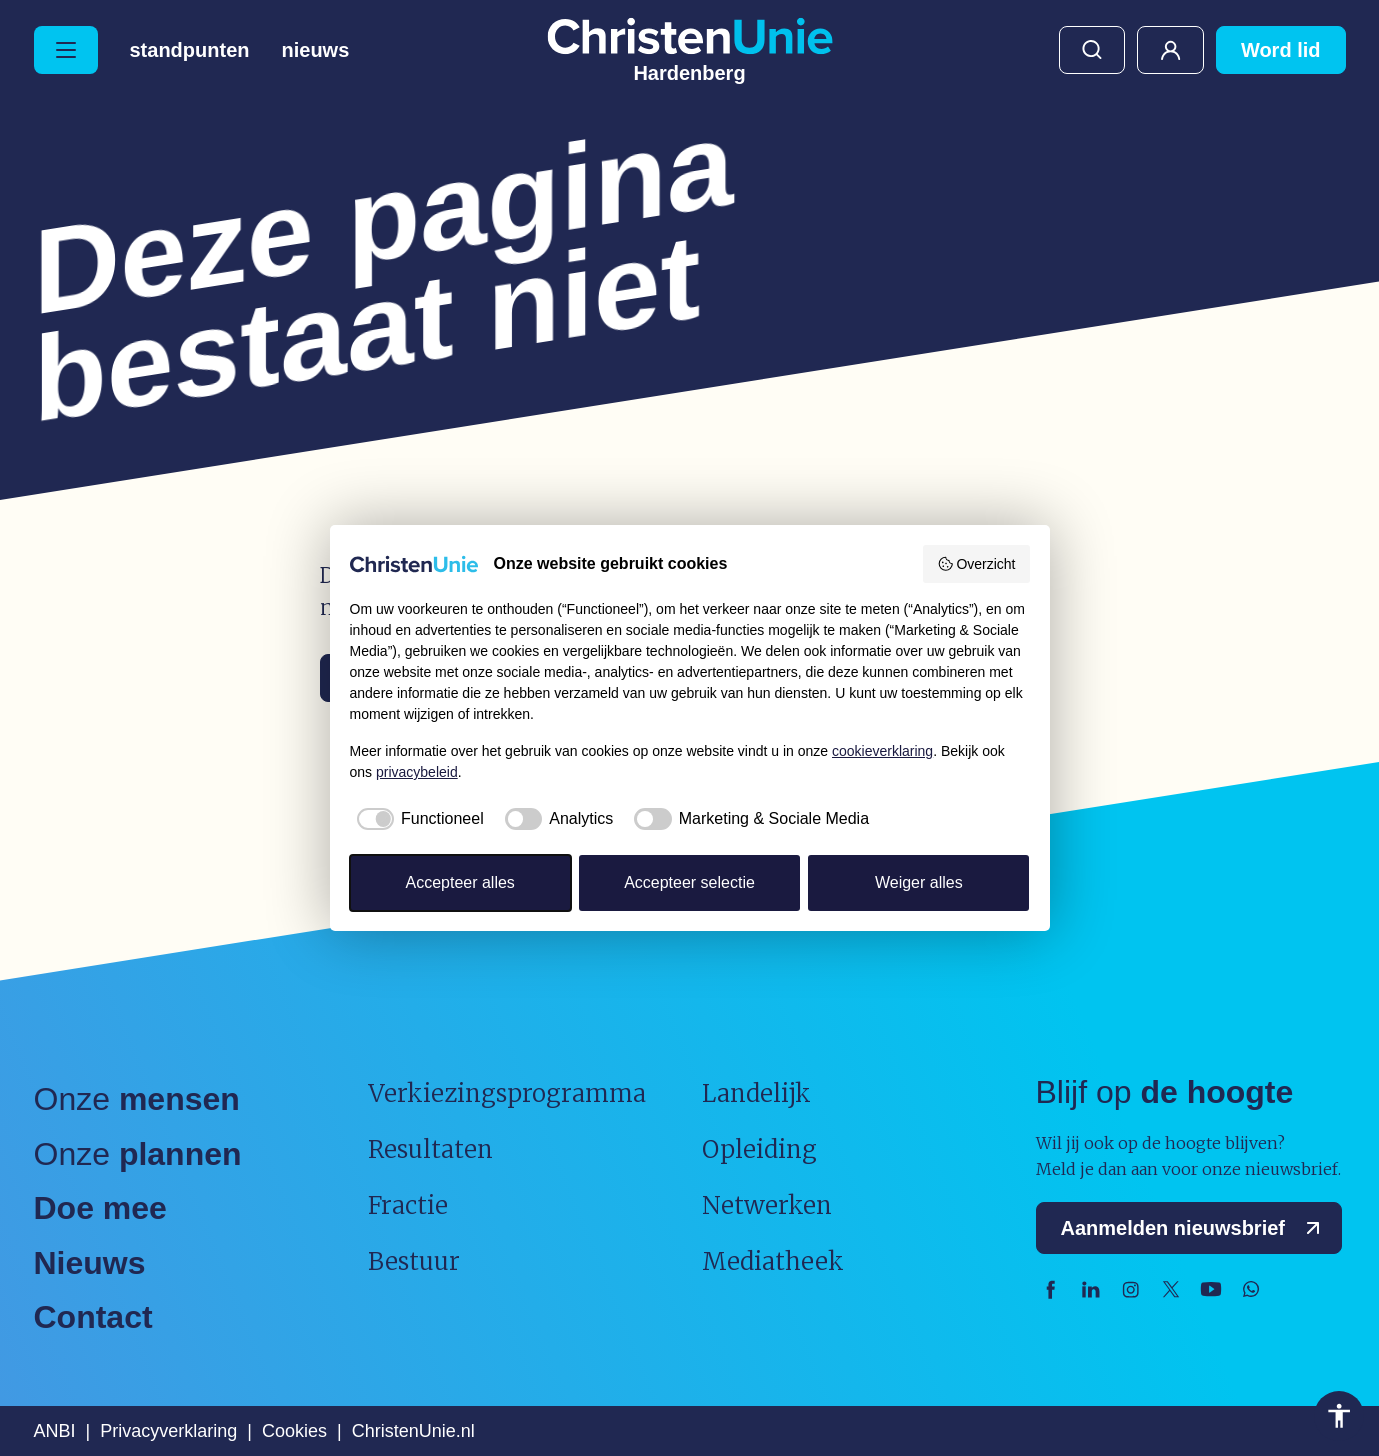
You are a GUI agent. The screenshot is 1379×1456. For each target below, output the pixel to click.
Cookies (294, 1431)
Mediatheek (773, 1261)
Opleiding (759, 1149)
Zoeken (1092, 50)
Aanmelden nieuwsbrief (1195, 1228)
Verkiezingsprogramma (507, 1093)
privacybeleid (417, 772)
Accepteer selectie (689, 882)
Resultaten (430, 1149)
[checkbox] (417, 819)
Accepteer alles (459, 882)
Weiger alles (919, 882)
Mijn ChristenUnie (1170, 50)
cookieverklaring (882, 751)
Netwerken (767, 1205)
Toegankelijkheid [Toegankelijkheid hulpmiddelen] (1339, 1416)
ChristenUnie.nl (413, 1431)
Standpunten (190, 50)
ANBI (55, 1431)
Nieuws (316, 50)
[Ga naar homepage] (690, 50)
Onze (137, 1099)
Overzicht (976, 564)
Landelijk (756, 1093)
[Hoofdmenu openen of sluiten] (66, 50)
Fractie (408, 1205)
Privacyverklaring (168, 1431)
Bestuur (414, 1261)
